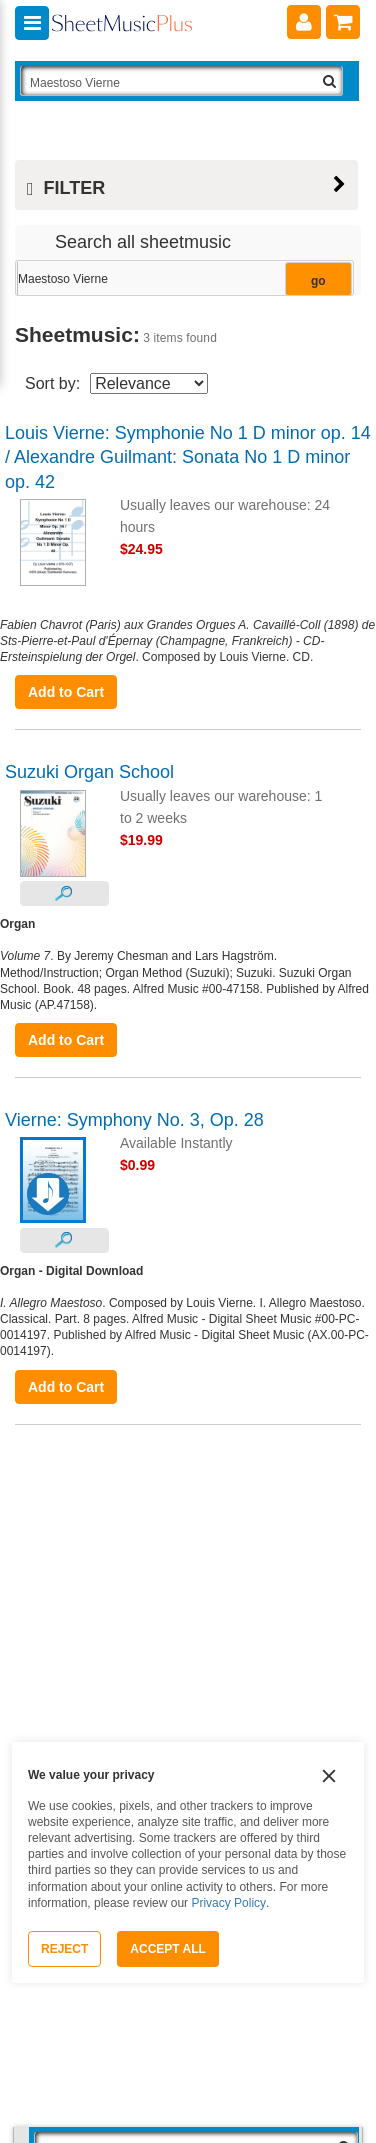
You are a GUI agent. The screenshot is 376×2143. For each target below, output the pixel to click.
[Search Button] (329, 81)
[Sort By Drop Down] (149, 383)
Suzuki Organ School (89, 772)
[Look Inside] (64, 893)
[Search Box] (181, 81)
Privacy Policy (228, 1903)
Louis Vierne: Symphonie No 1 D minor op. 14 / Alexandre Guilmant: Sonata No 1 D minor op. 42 (188, 457)
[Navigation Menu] (32, 23)
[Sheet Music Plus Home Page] (122, 30)
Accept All (168, 1949)
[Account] (304, 22)
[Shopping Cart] (343, 22)
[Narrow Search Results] (183, 279)
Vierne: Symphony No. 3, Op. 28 (134, 1120)
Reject (64, 1949)
